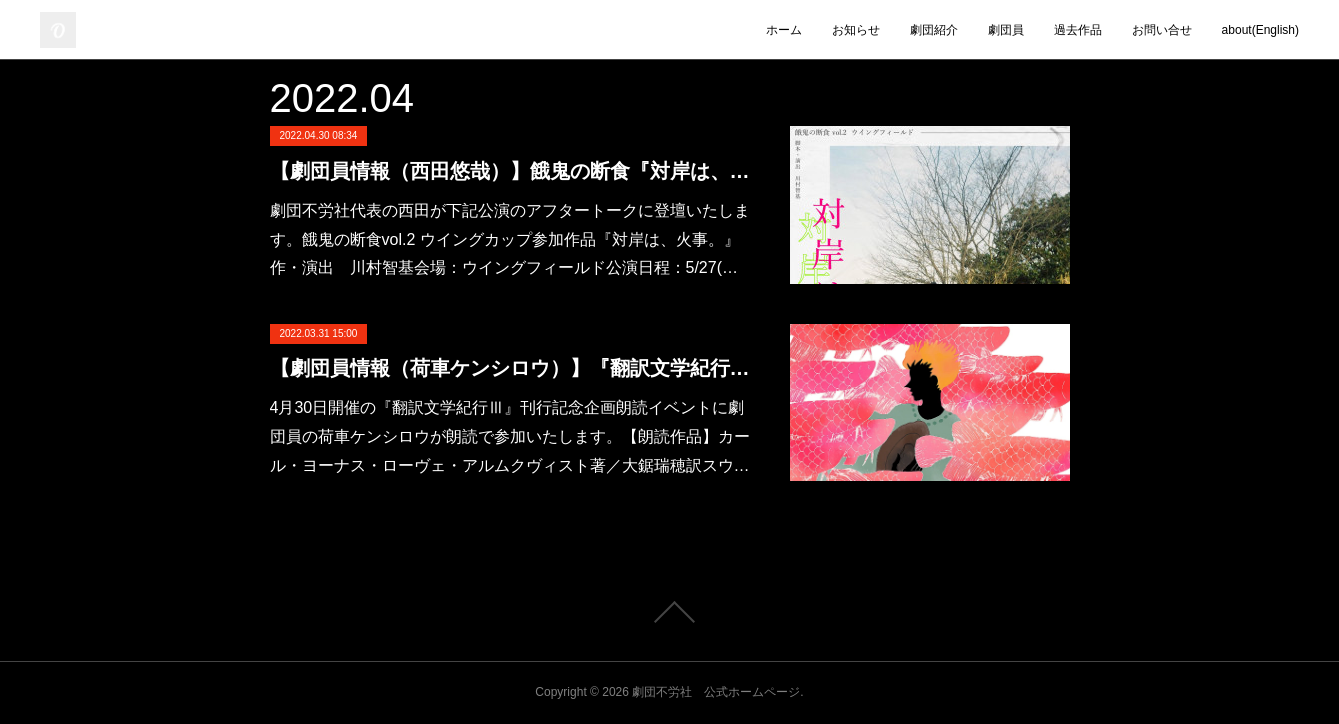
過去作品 (1078, 30)
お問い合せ (1162, 30)
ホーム (784, 30)
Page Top (669, 612)
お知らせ (856, 30)
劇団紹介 (934, 30)
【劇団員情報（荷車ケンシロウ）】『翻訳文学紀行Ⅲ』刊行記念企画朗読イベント (510, 368)
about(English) (1260, 30)
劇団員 (1006, 30)
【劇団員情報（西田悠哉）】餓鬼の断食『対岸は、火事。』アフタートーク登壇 (510, 171)
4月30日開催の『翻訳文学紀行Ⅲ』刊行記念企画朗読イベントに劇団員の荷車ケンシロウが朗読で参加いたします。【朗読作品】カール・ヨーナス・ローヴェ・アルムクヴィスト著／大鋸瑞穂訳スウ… (510, 436)
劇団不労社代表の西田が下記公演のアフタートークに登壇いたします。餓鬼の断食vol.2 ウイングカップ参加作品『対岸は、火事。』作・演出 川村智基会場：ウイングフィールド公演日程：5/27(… (510, 239)
